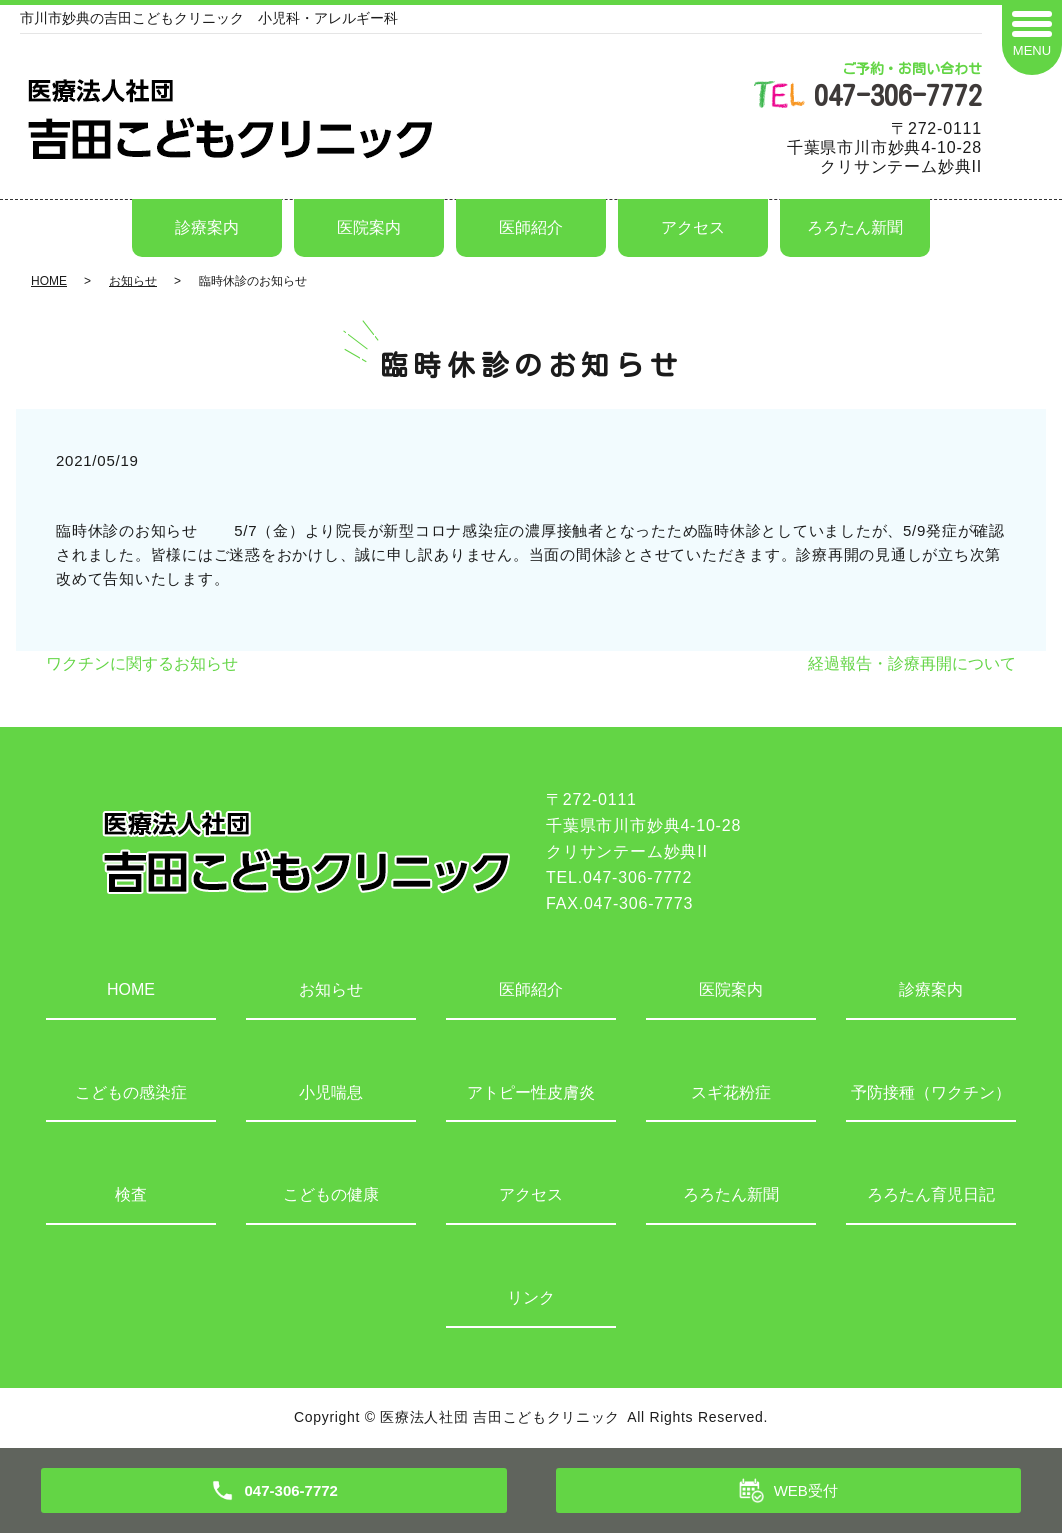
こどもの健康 (331, 1194)
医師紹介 (531, 227)
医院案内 (369, 227)
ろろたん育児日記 (931, 1194)
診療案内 (207, 227)
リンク (531, 1297)
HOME (49, 281)
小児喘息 (331, 1092)
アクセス (693, 227)
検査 (131, 1194)
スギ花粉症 (731, 1092)
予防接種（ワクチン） (931, 1092)
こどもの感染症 (131, 1092)
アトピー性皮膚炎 (531, 1092)
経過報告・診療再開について (912, 663)
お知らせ (133, 281)
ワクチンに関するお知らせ (142, 663)
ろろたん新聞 (855, 227)
